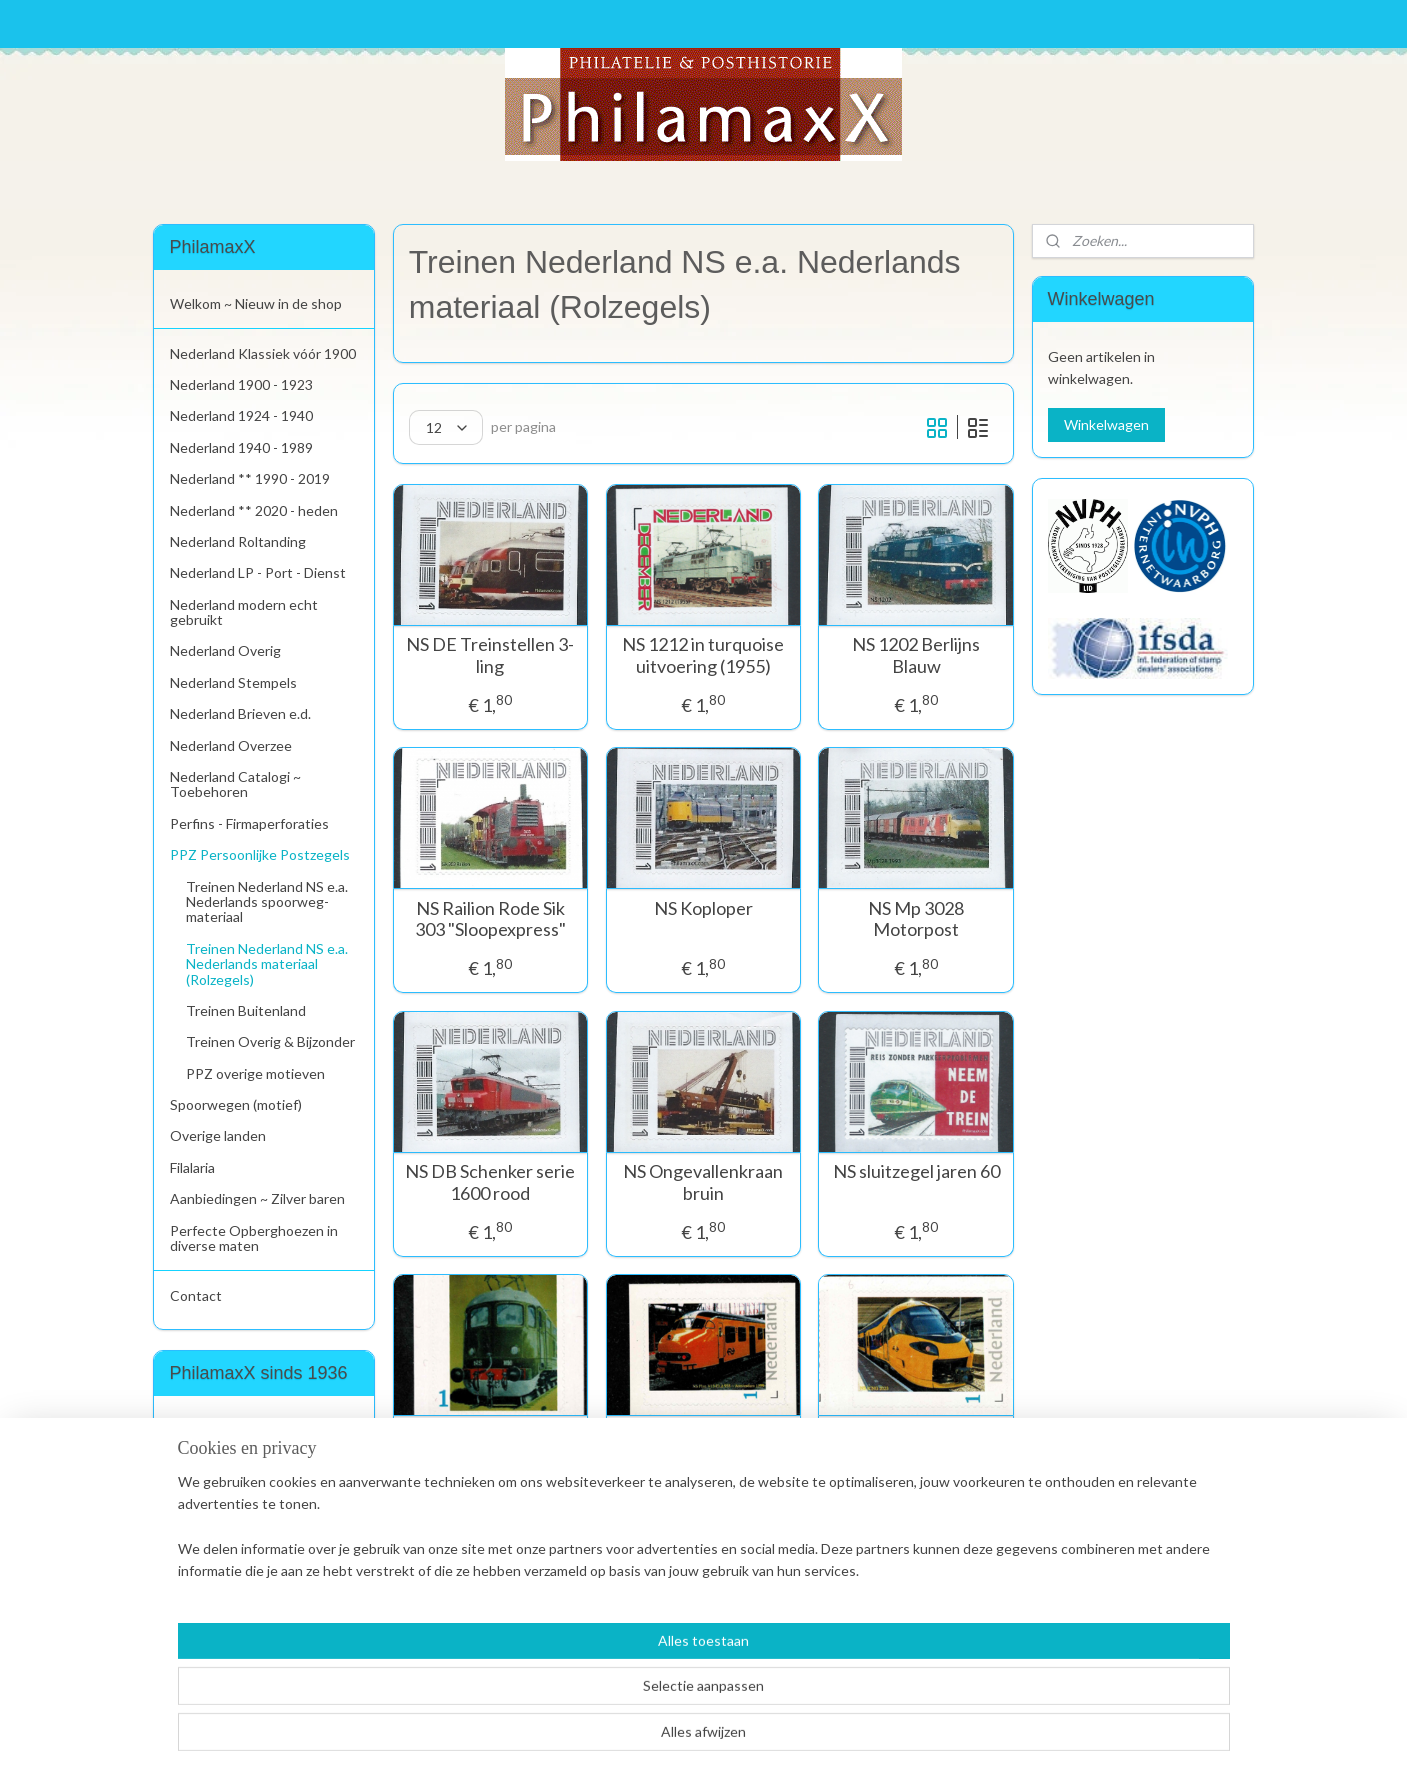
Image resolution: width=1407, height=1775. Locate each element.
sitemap (625, 1738)
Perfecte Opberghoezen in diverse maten (254, 1238)
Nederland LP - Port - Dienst (258, 572)
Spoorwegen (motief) (236, 1104)
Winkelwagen (1106, 424)
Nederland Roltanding (238, 541)
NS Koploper (703, 908)
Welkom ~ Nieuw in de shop (256, 303)
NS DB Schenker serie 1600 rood (491, 1182)
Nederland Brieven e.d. (240, 713)
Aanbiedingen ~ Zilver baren (257, 1198)
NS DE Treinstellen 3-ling (491, 655)
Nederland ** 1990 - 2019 (250, 478)
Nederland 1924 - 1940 (241, 415)
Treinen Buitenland (246, 1010)
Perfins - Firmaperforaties (249, 823)
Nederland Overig (225, 650)
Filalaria (192, 1167)
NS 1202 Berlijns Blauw (916, 655)
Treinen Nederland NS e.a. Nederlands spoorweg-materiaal (267, 902)
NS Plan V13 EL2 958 (703, 1435)
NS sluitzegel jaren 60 (916, 1171)
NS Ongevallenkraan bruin (703, 1182)
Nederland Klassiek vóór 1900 (263, 353)
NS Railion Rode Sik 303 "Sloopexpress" (490, 919)
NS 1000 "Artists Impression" (490, 1446)
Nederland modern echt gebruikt (244, 612)
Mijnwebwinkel (893, 1738)
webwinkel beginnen (730, 1738)
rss (661, 1738)
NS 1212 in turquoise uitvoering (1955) (703, 655)
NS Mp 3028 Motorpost (916, 919)
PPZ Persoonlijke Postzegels (260, 854)
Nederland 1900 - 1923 (241, 384)
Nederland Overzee (231, 745)
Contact (196, 1295)
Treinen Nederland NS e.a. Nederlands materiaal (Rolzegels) (267, 964)
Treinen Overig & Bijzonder (270, 1041)
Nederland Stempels (233, 682)
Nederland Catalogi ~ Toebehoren (235, 784)
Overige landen (218, 1135)
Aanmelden (220, 1498)
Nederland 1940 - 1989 (241, 447)
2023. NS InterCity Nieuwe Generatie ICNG (916, 1457)
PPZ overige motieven (255, 1073)
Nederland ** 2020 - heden (254, 510)
